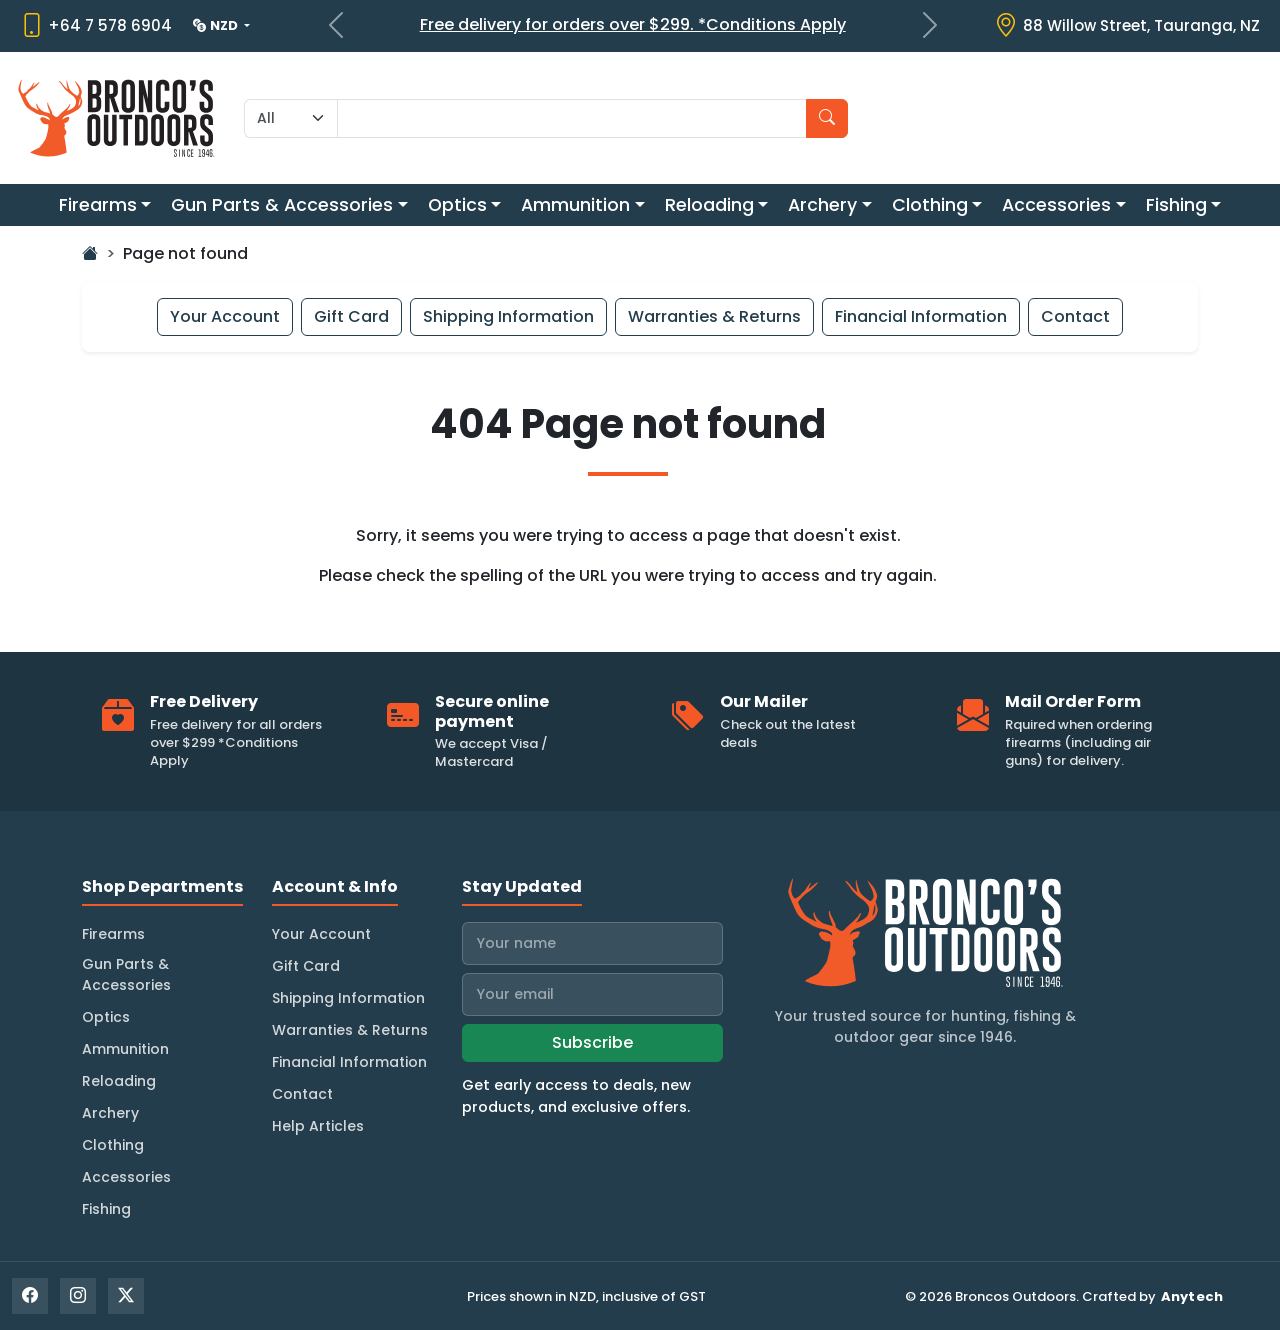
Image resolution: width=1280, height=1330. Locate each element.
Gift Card (351, 316)
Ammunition (575, 205)
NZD (217, 25)
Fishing (1176, 205)
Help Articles (318, 1126)
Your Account (225, 316)
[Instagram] (78, 1296)
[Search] (827, 118)
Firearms (98, 205)
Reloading (709, 205)
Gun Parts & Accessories (282, 205)
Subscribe (592, 1042)
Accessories (1056, 205)
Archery (822, 205)
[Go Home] (90, 253)
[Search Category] (291, 118)
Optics (457, 205)
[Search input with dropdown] (572, 118)
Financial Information (921, 316)
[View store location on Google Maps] (1127, 26)
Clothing (930, 205)
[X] (126, 1296)
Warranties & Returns (714, 316)
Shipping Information (508, 316)
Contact (1075, 316)
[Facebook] (30, 1296)
